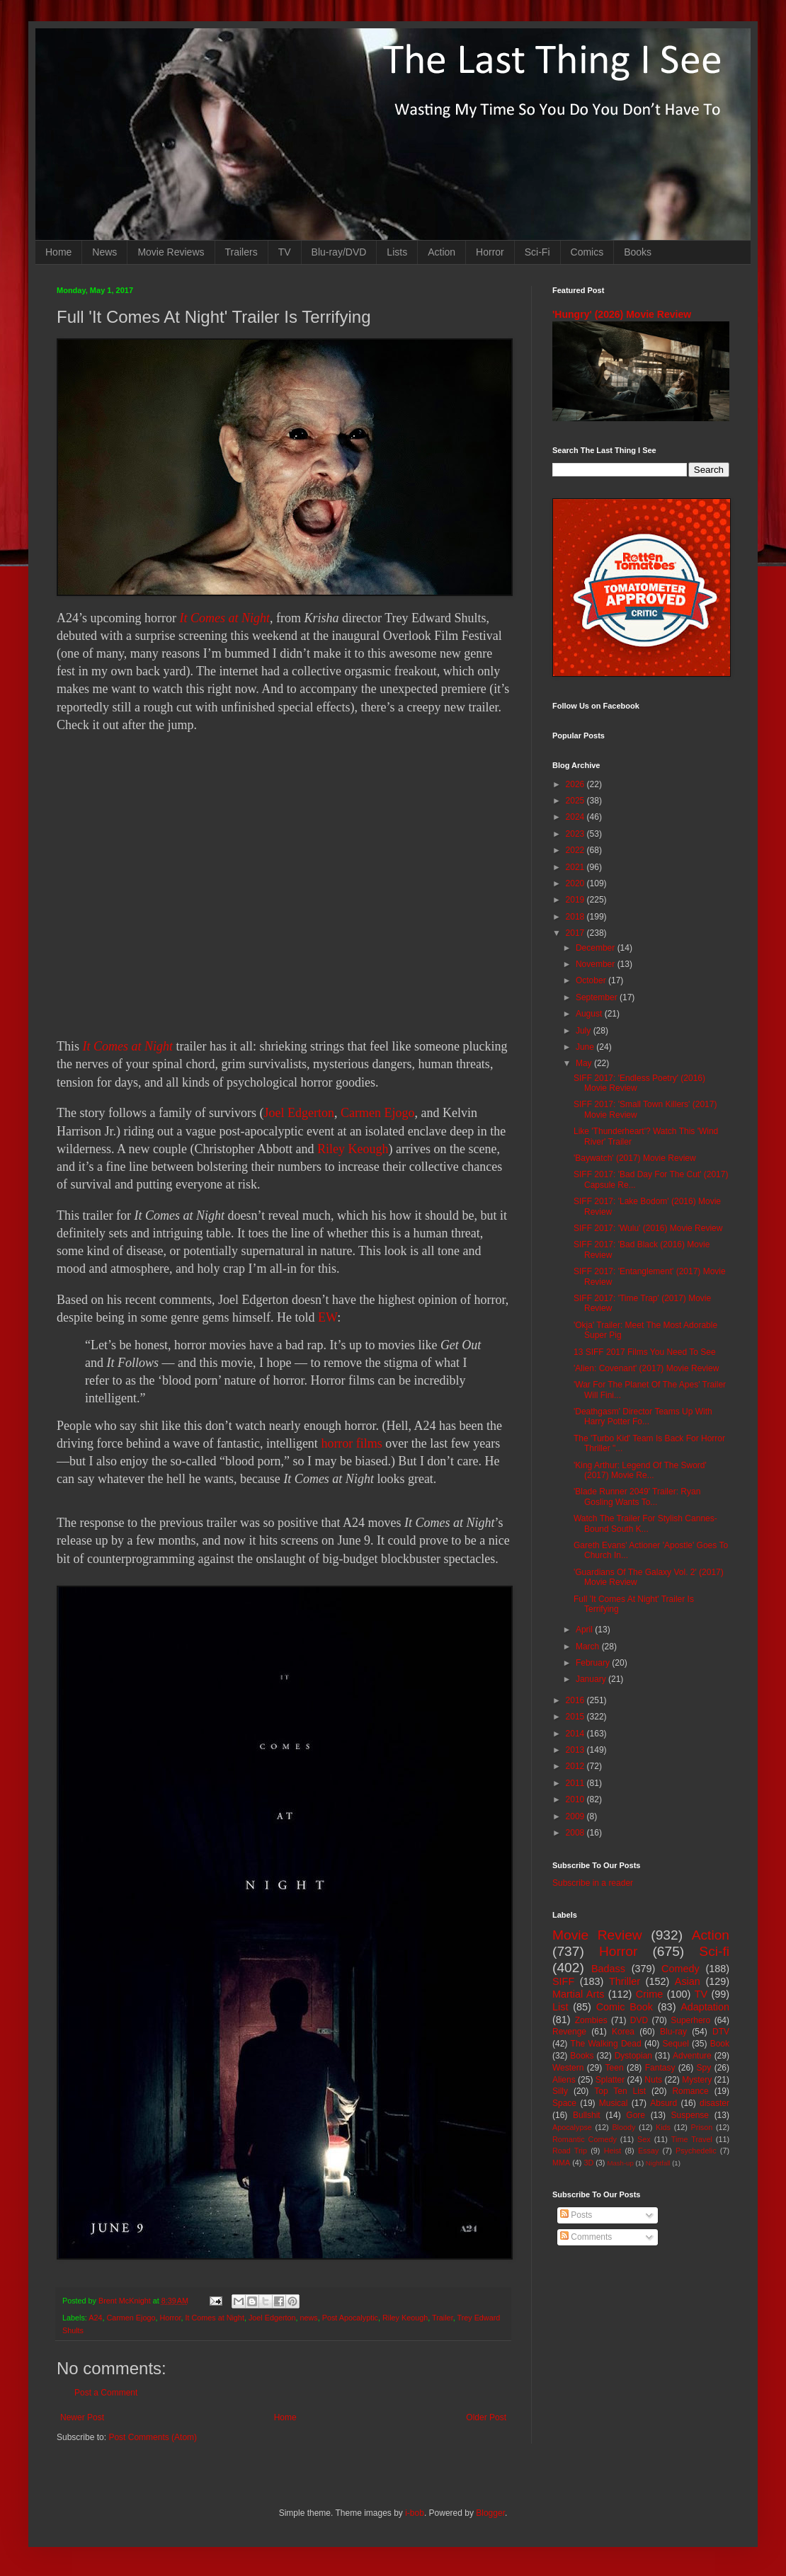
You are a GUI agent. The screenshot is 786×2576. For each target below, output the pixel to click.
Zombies (591, 2020)
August (590, 1014)
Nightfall (658, 2163)
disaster (714, 2103)
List (560, 2007)
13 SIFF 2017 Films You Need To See (645, 1352)
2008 (576, 1833)
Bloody (623, 2127)
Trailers (241, 252)
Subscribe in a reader (592, 1883)
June (586, 1047)
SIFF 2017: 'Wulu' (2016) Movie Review (648, 1228)
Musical (613, 2103)
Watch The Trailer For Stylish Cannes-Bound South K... (645, 1523)
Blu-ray (673, 2032)
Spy (704, 2068)
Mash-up (620, 2163)
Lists (397, 252)
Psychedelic (696, 2150)
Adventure (692, 2056)
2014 (576, 1734)
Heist (613, 2150)
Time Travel (691, 2139)
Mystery (697, 2080)
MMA (561, 2162)
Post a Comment (105, 2393)
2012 (576, 1766)
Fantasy (660, 2068)
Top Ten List (620, 2091)
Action (441, 252)
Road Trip (569, 2150)
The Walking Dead (606, 2044)
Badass (608, 1968)
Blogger (490, 2513)
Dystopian (633, 2056)
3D (588, 2162)
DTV (720, 2032)
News (104, 252)
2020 (576, 883)
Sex (644, 2139)
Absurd (663, 2103)
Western (567, 2068)
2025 (576, 801)
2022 (576, 850)
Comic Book (624, 2007)
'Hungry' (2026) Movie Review (621, 314)
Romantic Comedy (584, 2139)
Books (637, 252)
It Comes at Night (224, 618)
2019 (576, 900)
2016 (576, 1700)
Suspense (690, 2115)
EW (327, 1317)
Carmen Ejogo (377, 1113)
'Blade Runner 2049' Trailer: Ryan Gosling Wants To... (637, 1496)
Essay (648, 2150)
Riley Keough (353, 1149)
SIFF (563, 1981)
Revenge (569, 2032)
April (585, 1630)
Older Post (486, 2417)
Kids (663, 2127)
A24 (95, 2317)
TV (284, 252)
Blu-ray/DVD (339, 252)
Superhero (690, 2020)
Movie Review (597, 1935)
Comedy (680, 1968)
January (592, 1679)
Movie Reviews (170, 252)
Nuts (653, 2080)
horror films (351, 1443)
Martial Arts (578, 1994)
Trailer (442, 2317)
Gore (635, 2115)
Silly (560, 2091)
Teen (614, 2068)
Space (564, 2103)
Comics (587, 252)
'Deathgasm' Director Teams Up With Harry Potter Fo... (643, 1416)
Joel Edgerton (298, 1113)
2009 (576, 1816)
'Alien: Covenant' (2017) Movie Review (646, 1368)
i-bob (414, 2513)
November (596, 964)
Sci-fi (714, 1951)
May (585, 1063)
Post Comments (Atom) (152, 2437)
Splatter (610, 2080)
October (592, 980)
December (596, 948)
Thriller (624, 1981)
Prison (702, 2127)
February (594, 1663)
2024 (576, 817)
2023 (576, 834)
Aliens (564, 2080)
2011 (576, 1783)
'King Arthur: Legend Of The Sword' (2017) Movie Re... (640, 1470)
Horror (490, 252)
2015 (576, 1717)
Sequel (675, 2044)
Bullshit (586, 2115)
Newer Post (82, 2417)
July (584, 1031)
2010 (576, 1799)
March (589, 1646)
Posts (576, 2215)
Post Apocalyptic (350, 2317)
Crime (649, 1994)
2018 (576, 917)
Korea (623, 2032)
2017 (576, 933)
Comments (586, 2237)
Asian (687, 1981)
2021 (576, 867)
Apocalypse (572, 2127)
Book (719, 2044)
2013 (576, 1750)
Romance (690, 2091)
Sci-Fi (537, 252)
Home (58, 252)
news (309, 2317)
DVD (639, 2020)
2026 (576, 784)
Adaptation (704, 2007)
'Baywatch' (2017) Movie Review (635, 1158)
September (598, 997)
